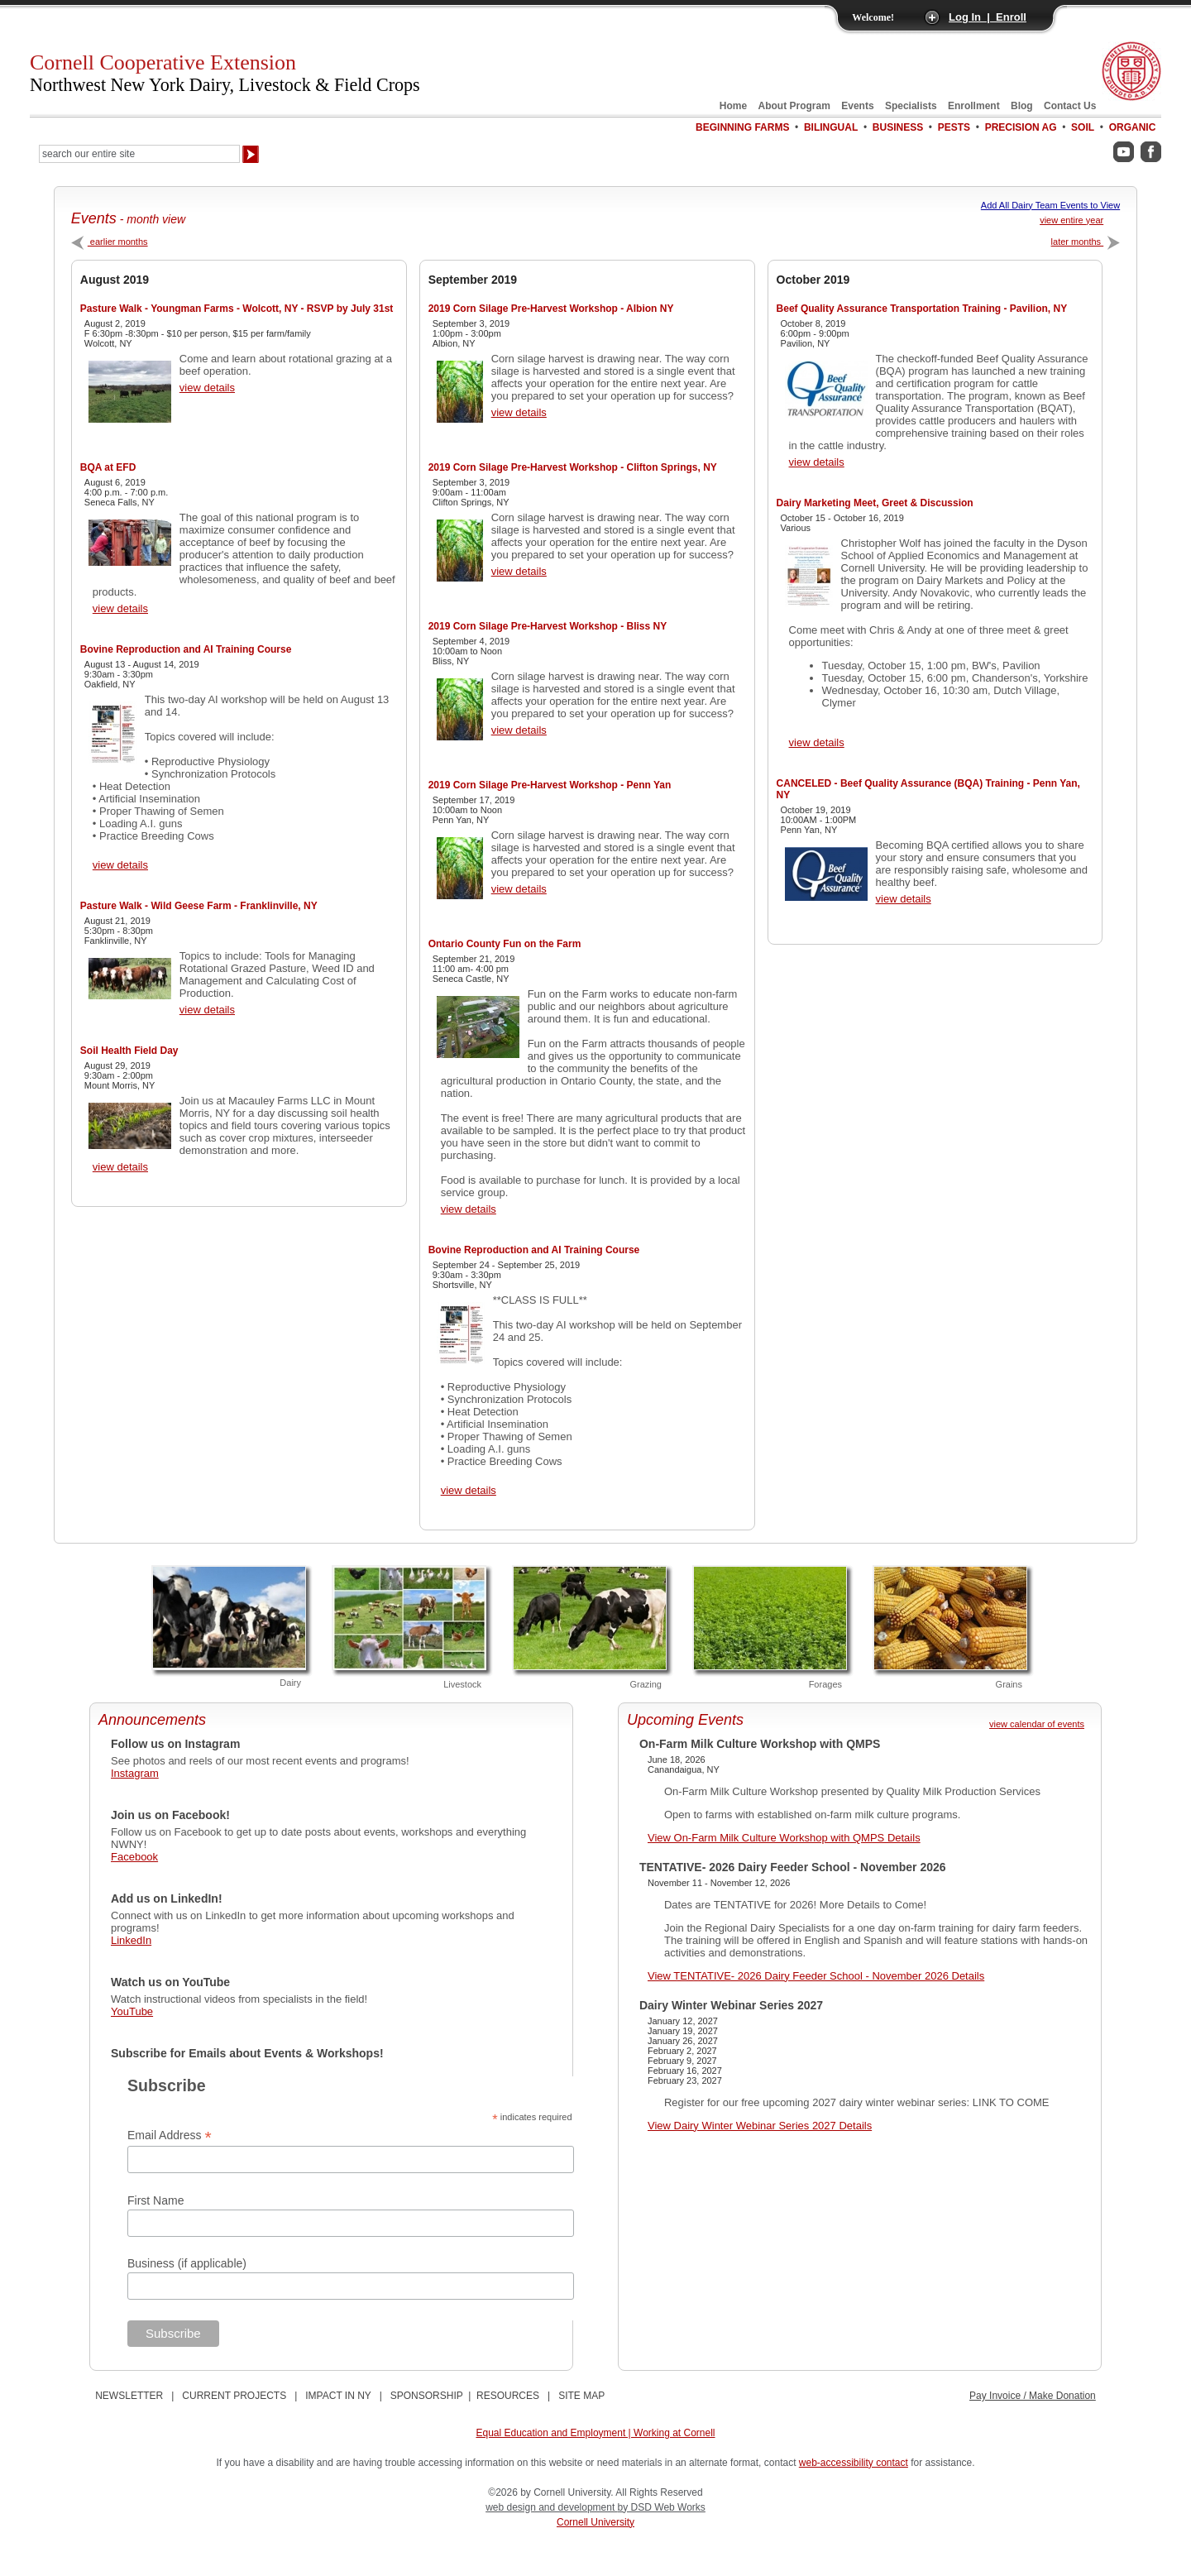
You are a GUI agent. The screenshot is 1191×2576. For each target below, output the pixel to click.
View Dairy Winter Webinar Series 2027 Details (760, 2125)
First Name (155, 2200)
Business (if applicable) (186, 2263)
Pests (954, 127)
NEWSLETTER (129, 2395)
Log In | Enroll (987, 17)
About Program (794, 106)
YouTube (132, 2011)
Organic (1132, 127)
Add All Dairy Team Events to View (1050, 205)
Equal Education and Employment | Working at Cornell (595, 2433)
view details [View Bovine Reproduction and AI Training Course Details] (120, 865)
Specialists (911, 106)
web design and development (551, 2507)
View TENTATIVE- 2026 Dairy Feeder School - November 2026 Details (816, 1976)
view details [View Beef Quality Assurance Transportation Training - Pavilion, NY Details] (816, 462)
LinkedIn (131, 1940)
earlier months (109, 242)
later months (1086, 242)
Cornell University (595, 2522)
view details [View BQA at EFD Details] (120, 608)
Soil (1082, 127)
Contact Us (1070, 106)
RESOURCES (507, 2395)
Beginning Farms (742, 127)
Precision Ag (1021, 127)
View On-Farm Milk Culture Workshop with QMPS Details (784, 1837)
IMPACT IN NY (338, 2395)
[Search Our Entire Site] (139, 154)
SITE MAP (581, 2395)
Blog (1022, 106)
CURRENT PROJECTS (234, 2395)
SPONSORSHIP (426, 2395)
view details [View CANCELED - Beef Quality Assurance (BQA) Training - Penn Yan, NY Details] (903, 899)
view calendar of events (1036, 1724)
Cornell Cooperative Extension (225, 72)
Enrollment (974, 106)
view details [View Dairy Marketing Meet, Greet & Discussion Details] (816, 742)
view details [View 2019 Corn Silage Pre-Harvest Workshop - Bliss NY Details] (519, 730)
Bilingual (831, 127)
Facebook (134, 1857)
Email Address (169, 2135)
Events (857, 106)
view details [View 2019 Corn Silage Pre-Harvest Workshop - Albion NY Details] (519, 412)
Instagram (135, 1773)
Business (898, 127)
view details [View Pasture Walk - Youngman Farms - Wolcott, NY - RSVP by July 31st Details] (207, 387)
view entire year (1071, 220)
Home (733, 106)
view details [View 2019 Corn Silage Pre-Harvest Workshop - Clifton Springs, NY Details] (519, 571)
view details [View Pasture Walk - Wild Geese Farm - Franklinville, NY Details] (207, 1009)
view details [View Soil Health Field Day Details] (120, 1167)
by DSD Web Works (662, 2507)
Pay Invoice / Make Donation (1032, 2395)
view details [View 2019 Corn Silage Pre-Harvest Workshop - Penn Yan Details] (519, 889)
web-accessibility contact (853, 2462)
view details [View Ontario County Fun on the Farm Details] (468, 1209)
